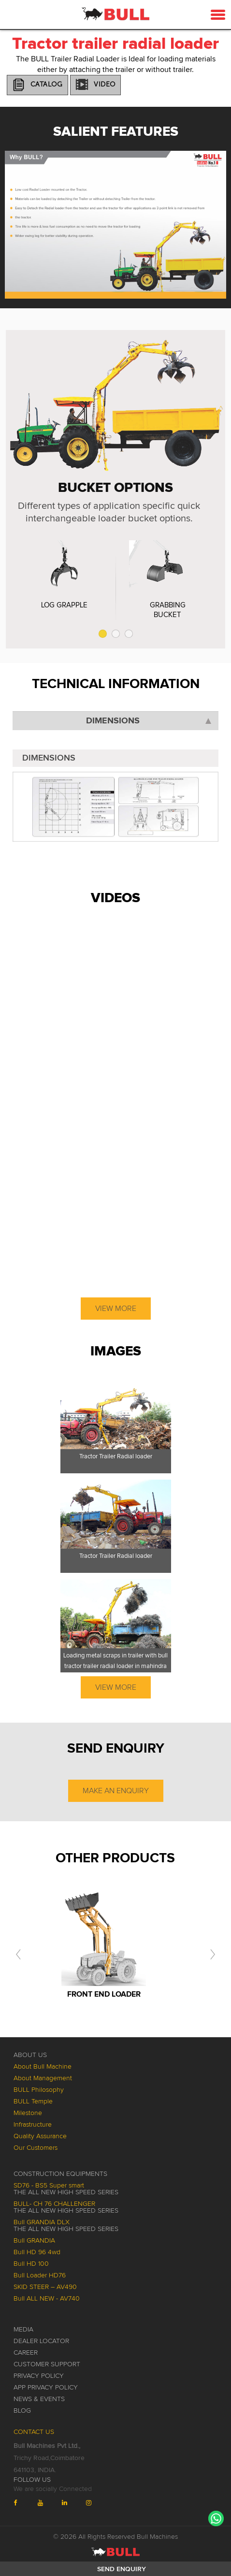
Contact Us (34, 2432)
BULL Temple (33, 2101)
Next (213, 211)
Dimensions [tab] (149, 721)
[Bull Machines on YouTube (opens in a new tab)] (47, 2503)
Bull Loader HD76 (40, 2275)
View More (115, 1308)
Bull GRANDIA (34, 2240)
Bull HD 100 (31, 2263)
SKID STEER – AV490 (45, 2287)
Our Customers (36, 2147)
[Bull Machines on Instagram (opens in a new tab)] (95, 2503)
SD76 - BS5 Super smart (66, 2189)
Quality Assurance (40, 2136)
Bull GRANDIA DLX (66, 2225)
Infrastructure (33, 2124)
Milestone (28, 2113)
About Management (43, 2078)
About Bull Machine (43, 2066)
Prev (17, 211)
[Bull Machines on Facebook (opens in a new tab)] (23, 2503)
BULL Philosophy (39, 2090)
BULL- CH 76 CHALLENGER (66, 2207)
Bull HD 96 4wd (37, 2252)
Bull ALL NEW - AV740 (47, 2298)
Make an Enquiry (116, 1791)
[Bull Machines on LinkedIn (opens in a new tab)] (71, 2503)
